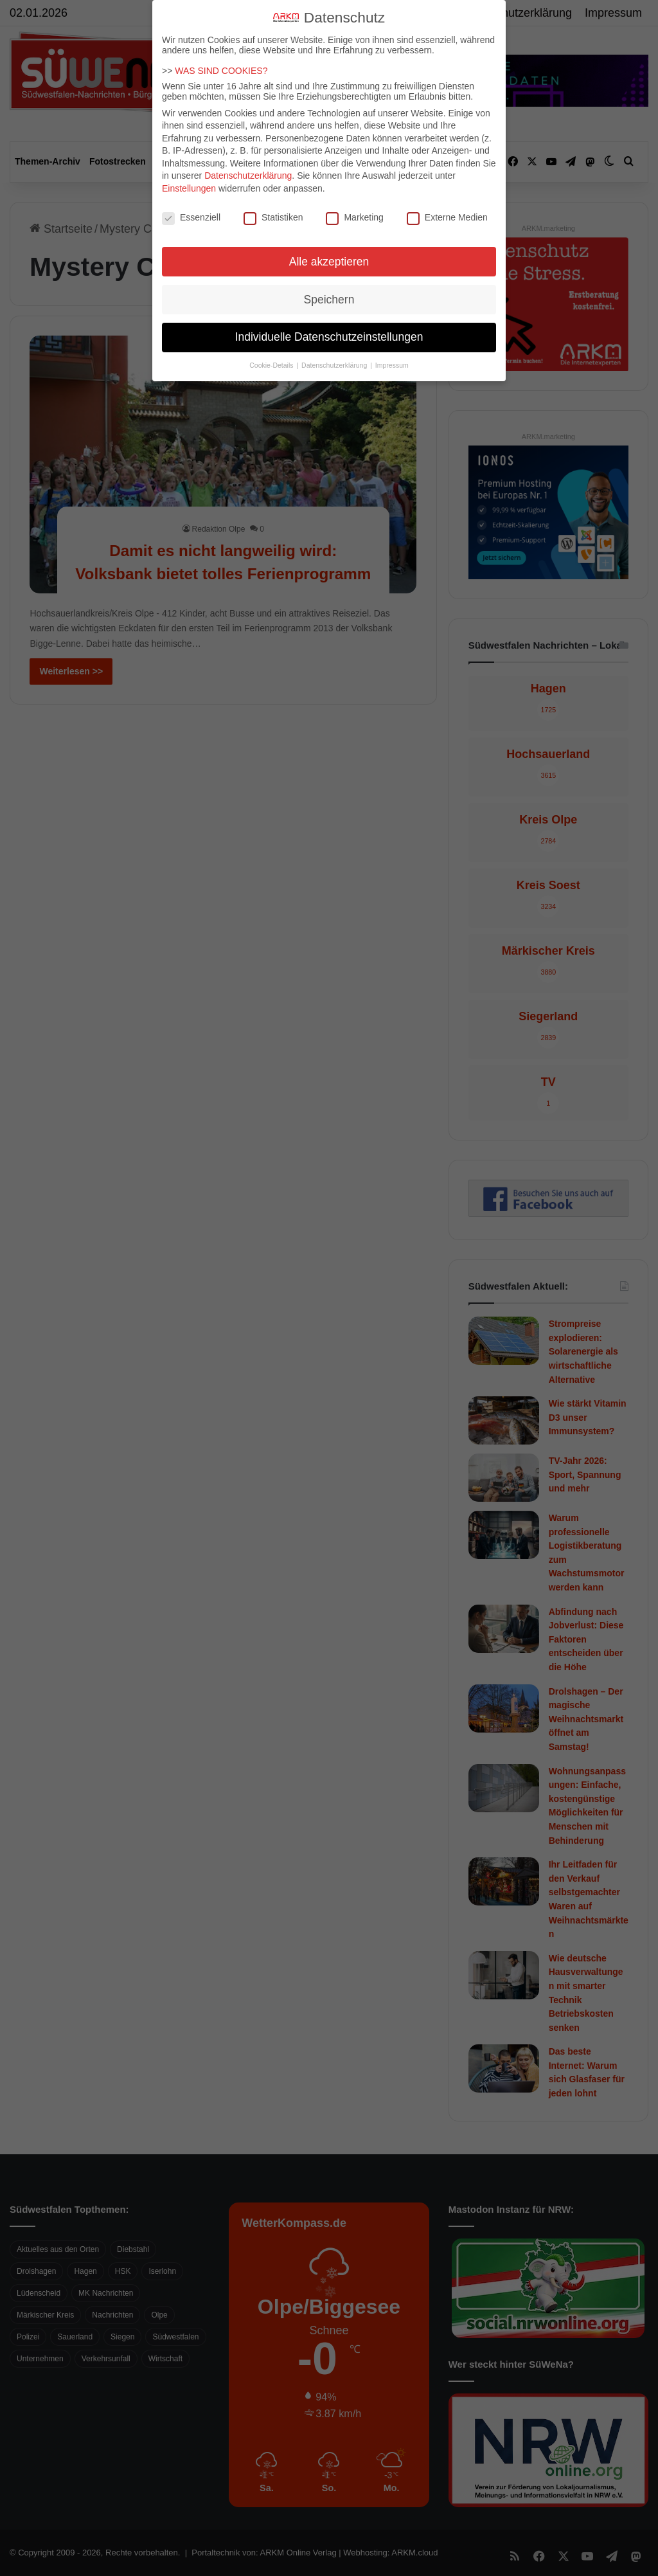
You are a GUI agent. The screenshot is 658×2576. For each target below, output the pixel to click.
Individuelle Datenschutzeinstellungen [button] (329, 336)
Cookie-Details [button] (272, 365)
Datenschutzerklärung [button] (335, 365)
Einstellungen (189, 188)
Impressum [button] (392, 365)
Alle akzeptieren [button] (329, 261)
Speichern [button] (329, 299)
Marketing (354, 217)
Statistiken (273, 217)
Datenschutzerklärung (248, 175)
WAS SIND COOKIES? (221, 71)
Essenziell (191, 217)
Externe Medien (447, 217)
